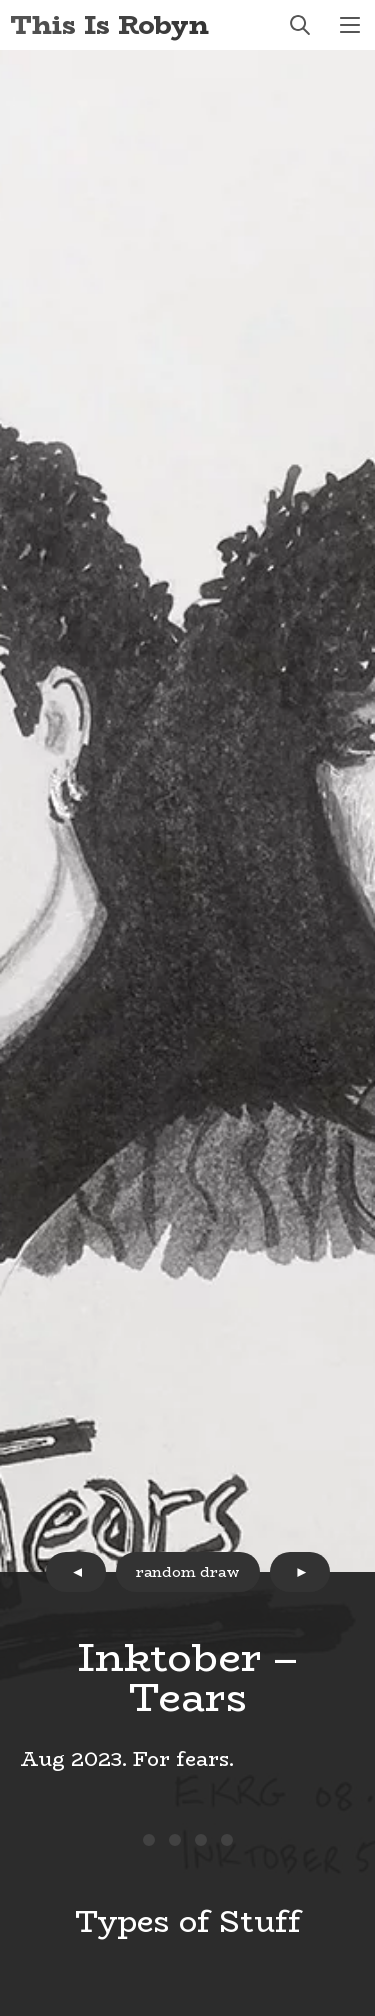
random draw (188, 1572)
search (300, 25)
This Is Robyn (109, 24)
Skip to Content (0, 0)
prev (76, 1572)
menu (350, 25)
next (300, 1572)
